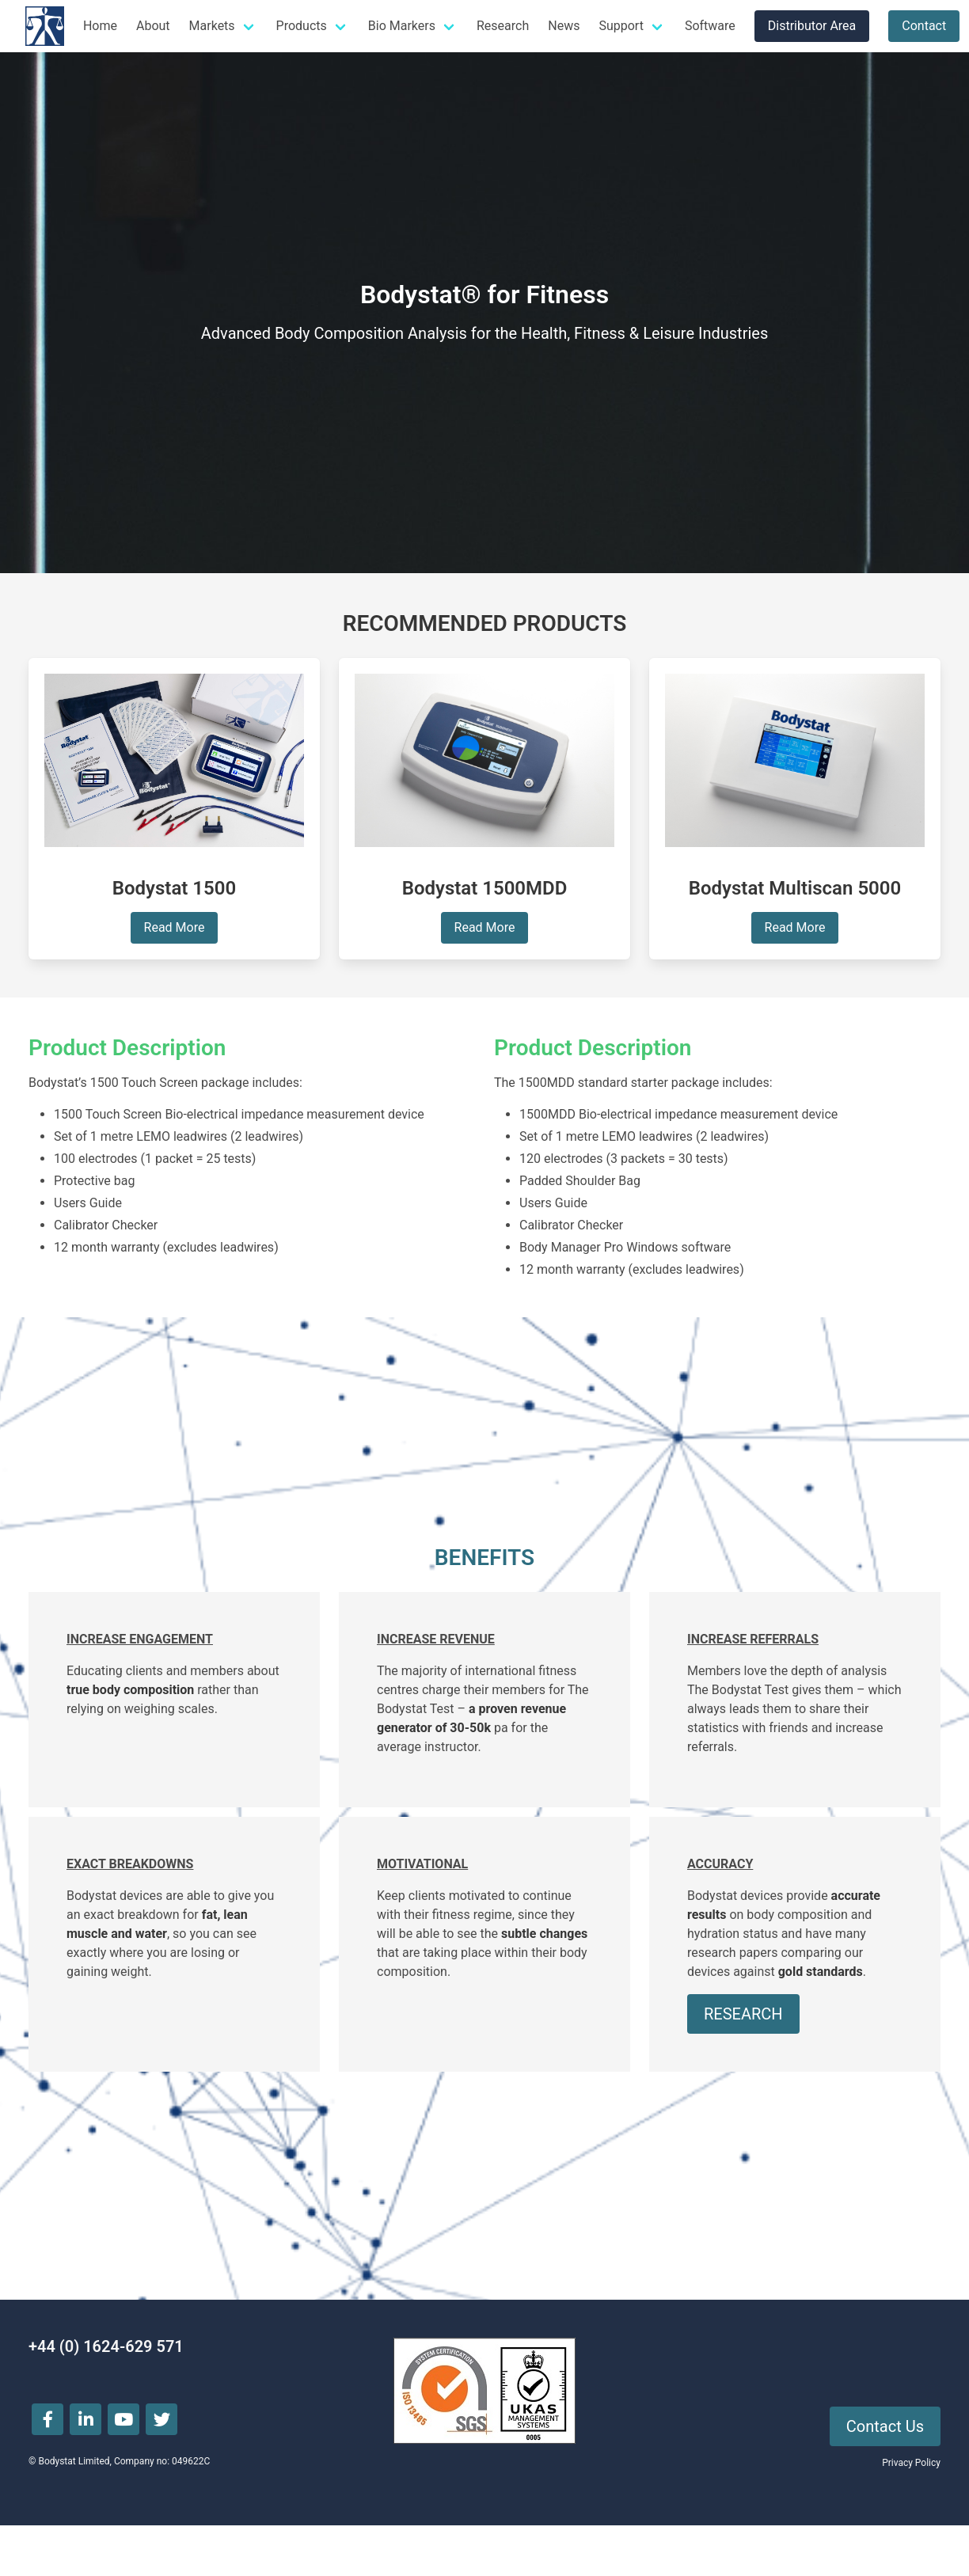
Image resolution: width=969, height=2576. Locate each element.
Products (301, 25)
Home (100, 25)
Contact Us (885, 2426)
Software (710, 25)
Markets (212, 25)
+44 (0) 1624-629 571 (106, 2346)
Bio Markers (401, 25)
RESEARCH (743, 2013)
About (153, 25)
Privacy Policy (911, 2462)
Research (503, 25)
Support (620, 25)
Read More (174, 927)
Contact (924, 25)
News (564, 25)
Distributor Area (812, 25)
